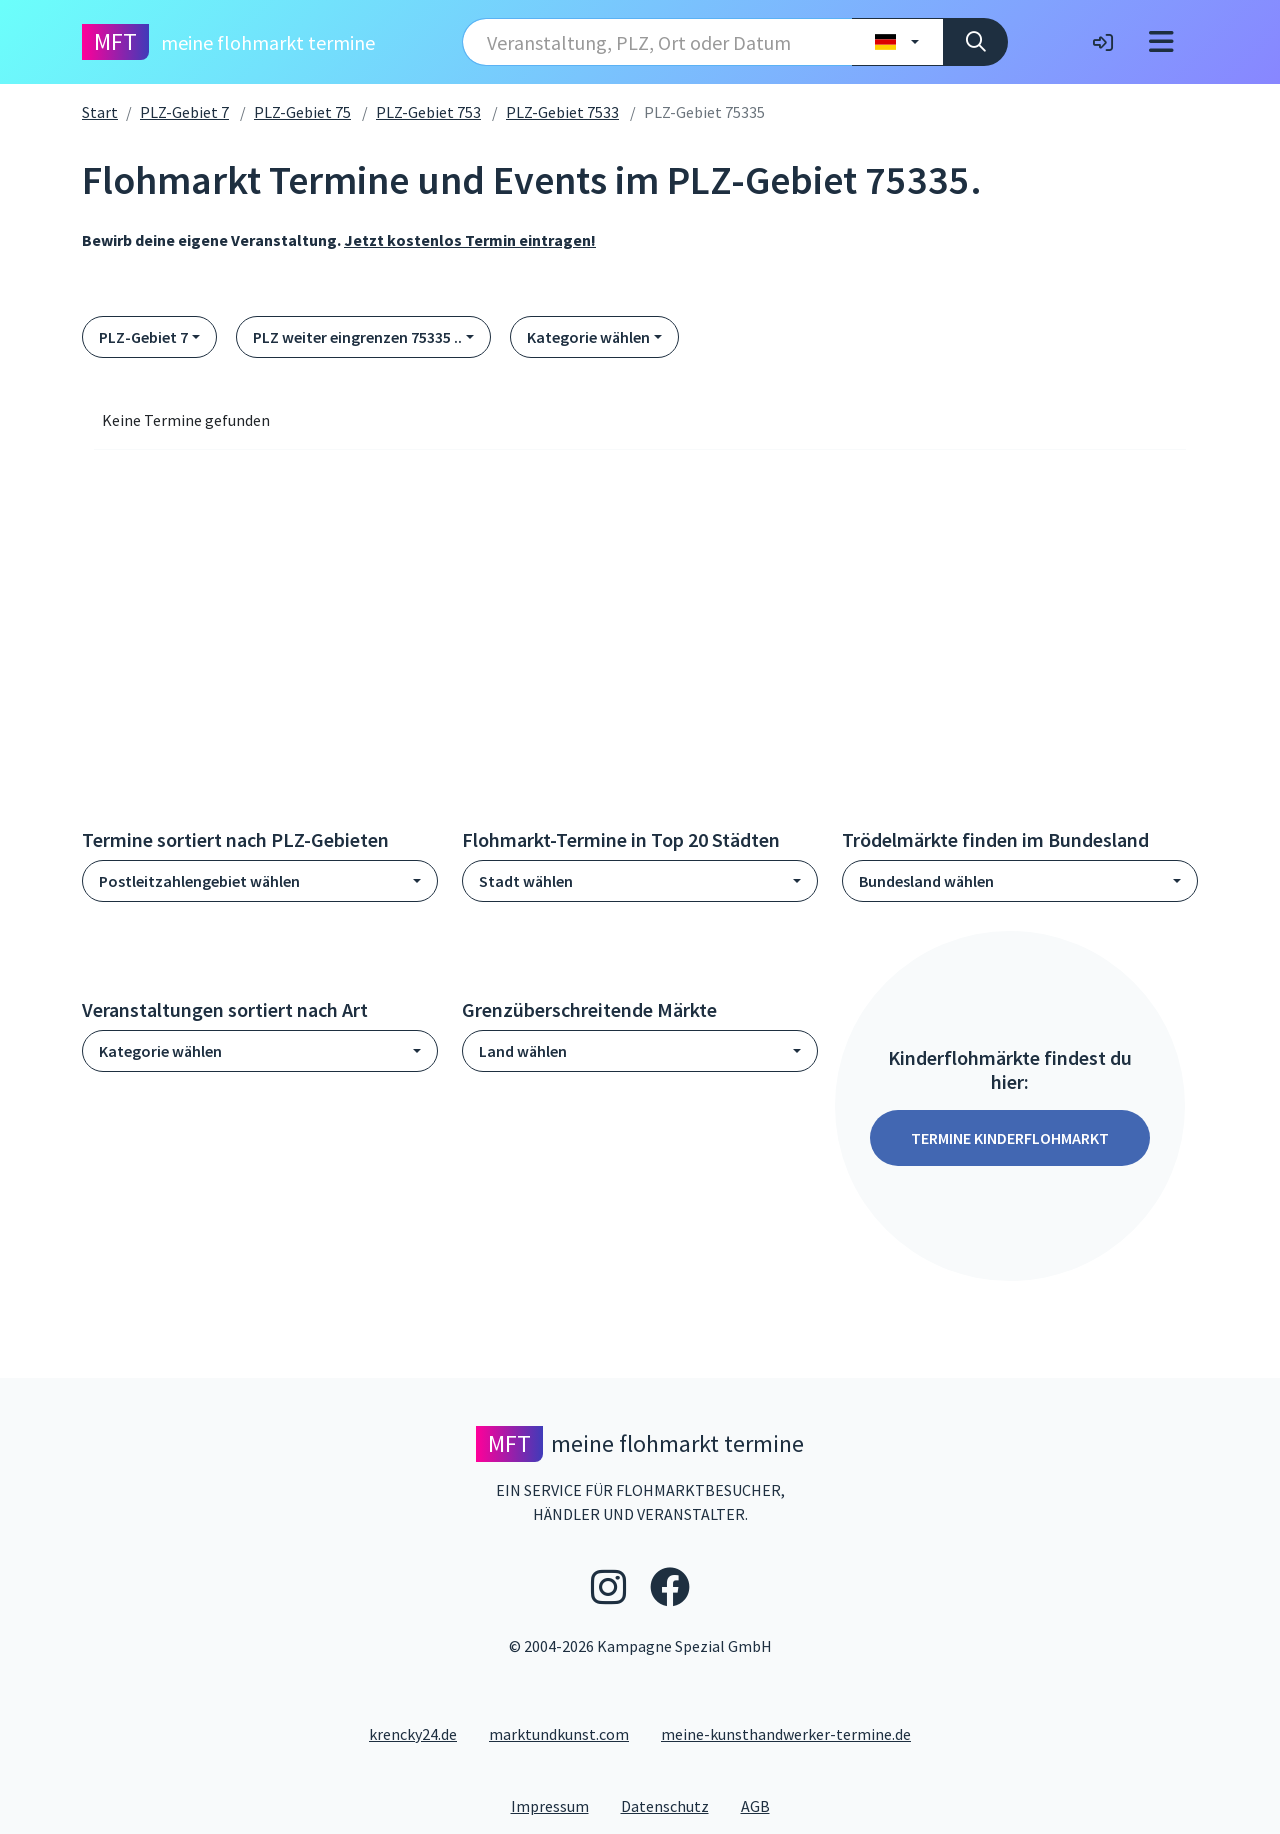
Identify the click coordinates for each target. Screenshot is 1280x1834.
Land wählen (523, 1051)
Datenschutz (673, 1805)
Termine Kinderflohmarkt (1010, 1138)
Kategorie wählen (588, 337)
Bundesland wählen (926, 881)
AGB (763, 1805)
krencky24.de (413, 1734)
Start (100, 112)
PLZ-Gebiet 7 (184, 112)
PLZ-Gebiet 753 (428, 112)
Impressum (558, 1805)
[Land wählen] (897, 42)
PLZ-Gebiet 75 (302, 112)
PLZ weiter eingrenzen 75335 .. (357, 337)
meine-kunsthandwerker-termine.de (786, 1734)
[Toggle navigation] (1161, 42)
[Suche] (975, 42)
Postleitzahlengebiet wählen (199, 881)
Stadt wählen (526, 881)
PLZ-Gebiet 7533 (562, 112)
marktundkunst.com (559, 1734)
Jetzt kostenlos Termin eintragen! (470, 240)
